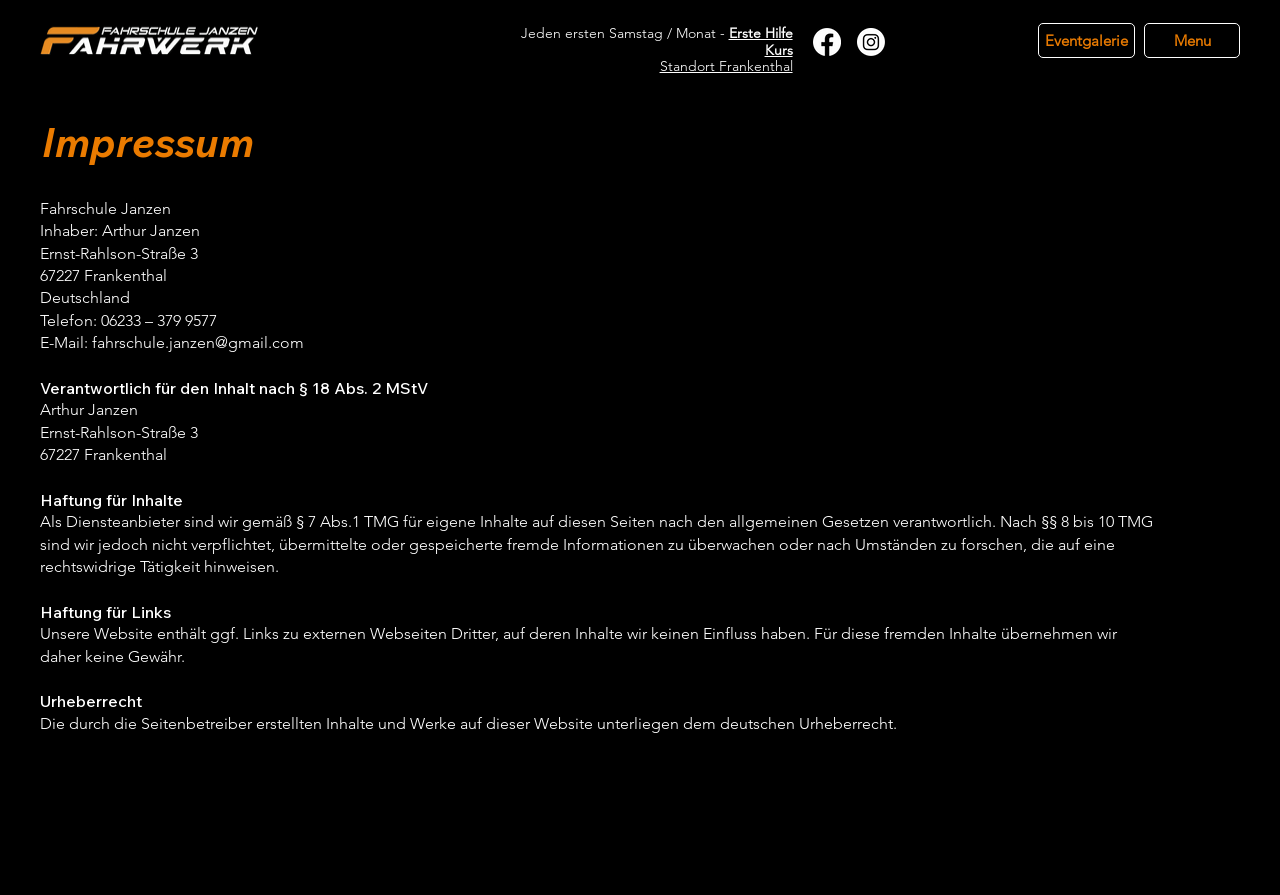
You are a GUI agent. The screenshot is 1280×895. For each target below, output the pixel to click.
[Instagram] (871, 42)
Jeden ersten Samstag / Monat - (657, 41)
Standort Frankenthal (726, 66)
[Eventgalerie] (1086, 40)
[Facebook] (827, 42)
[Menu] (1192, 40)
